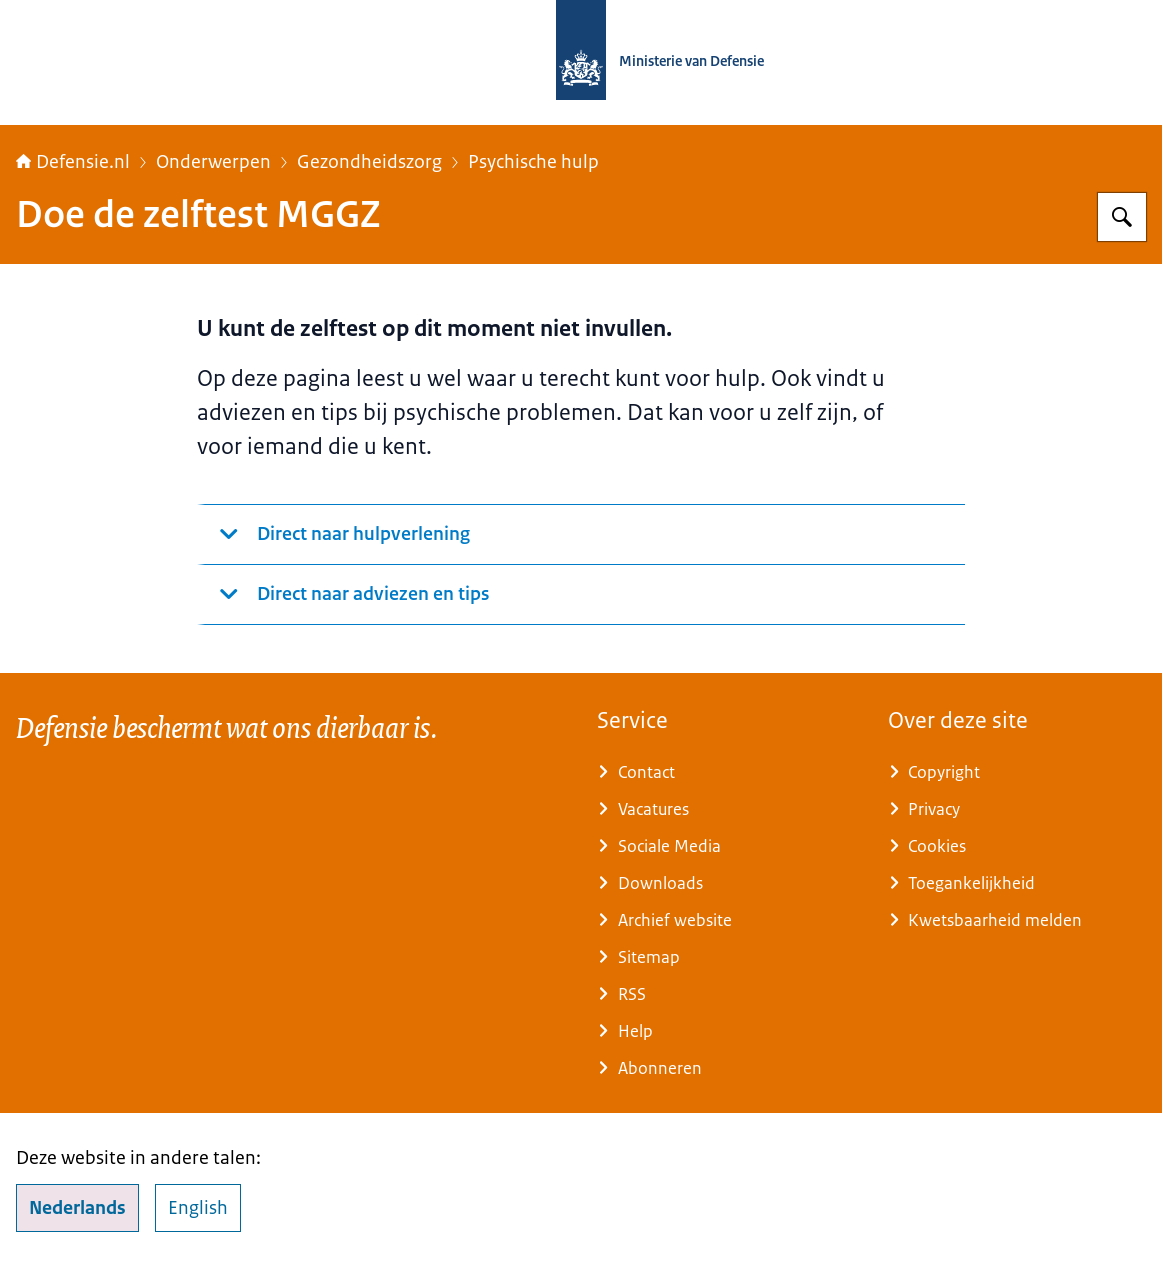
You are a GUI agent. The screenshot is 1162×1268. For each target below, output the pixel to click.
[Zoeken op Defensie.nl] (1122, 217)
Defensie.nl (73, 162)
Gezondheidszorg (369, 162)
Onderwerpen (213, 162)
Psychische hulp (533, 162)
